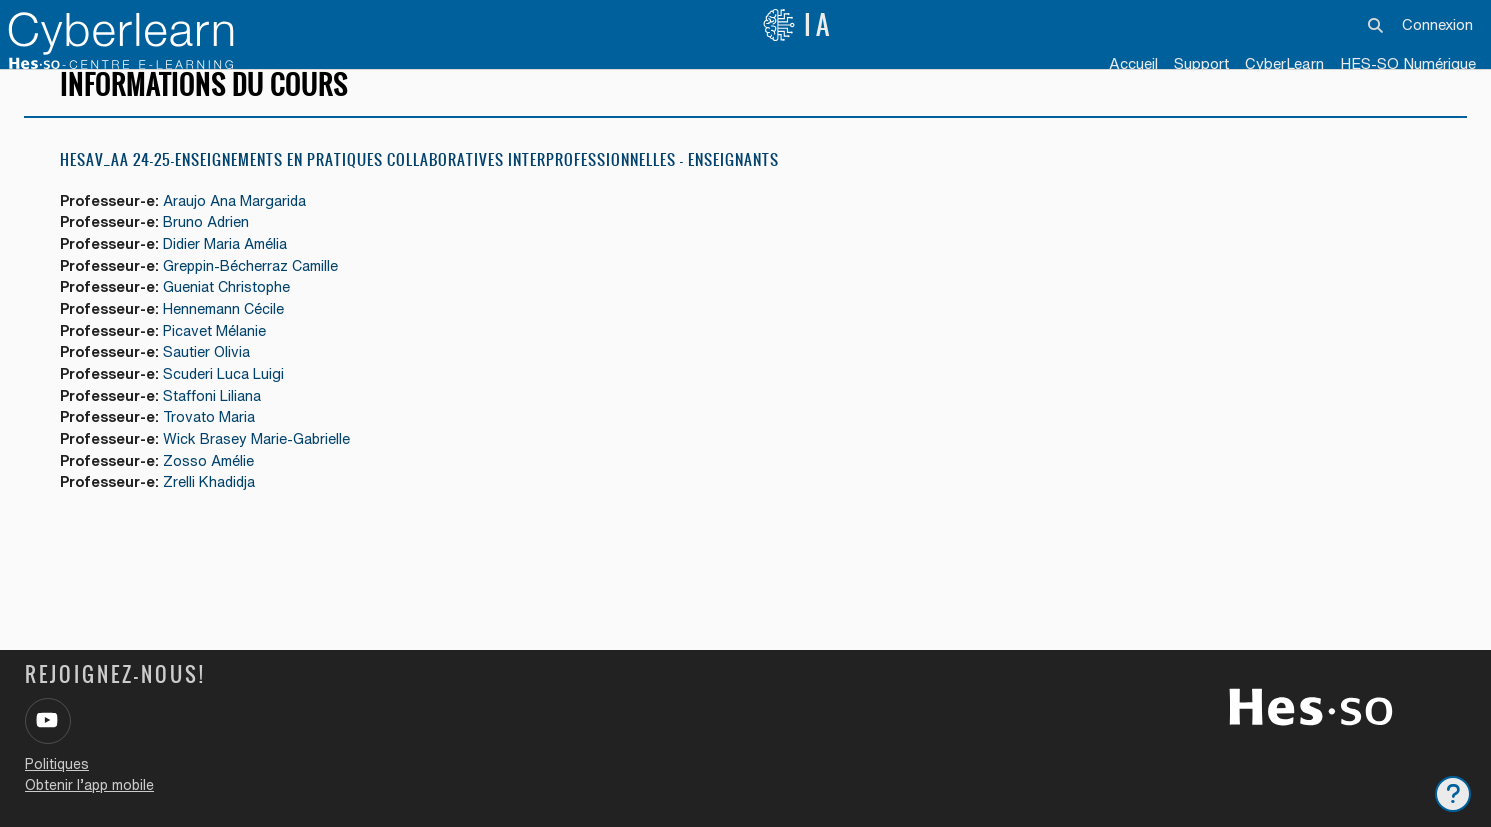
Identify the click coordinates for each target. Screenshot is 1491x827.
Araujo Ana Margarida (246, 230)
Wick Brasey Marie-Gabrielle (267, 477)
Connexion (1437, 24)
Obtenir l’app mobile (89, 785)
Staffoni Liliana (221, 432)
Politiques (57, 764)
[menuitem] (1284, 65)
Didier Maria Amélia (236, 275)
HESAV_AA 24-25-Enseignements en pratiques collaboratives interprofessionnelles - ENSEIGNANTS (419, 189)
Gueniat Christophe (235, 320)
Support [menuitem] (1201, 63)
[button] (1376, 25)
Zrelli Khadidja (218, 522)
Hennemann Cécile (233, 342)
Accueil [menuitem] (1133, 63)
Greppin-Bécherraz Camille (262, 297)
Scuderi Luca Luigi (232, 410)
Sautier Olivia (215, 387)
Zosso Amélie (217, 500)
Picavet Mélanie (223, 365)
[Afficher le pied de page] (1453, 794)
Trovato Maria (218, 455)
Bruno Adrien (214, 252)
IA (798, 25)
